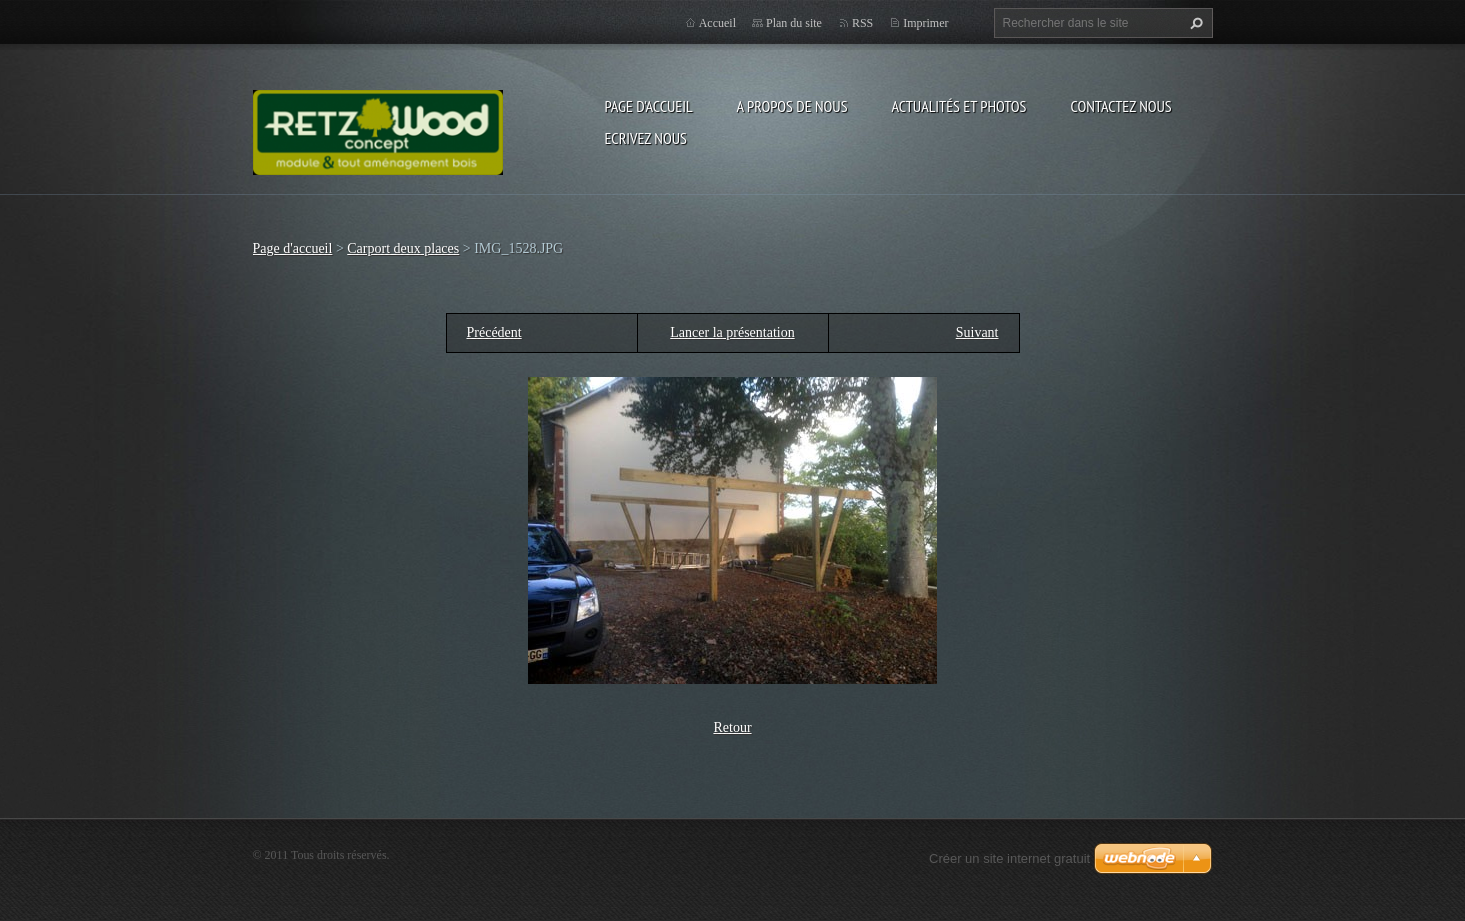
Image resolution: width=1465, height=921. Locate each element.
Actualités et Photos (958, 106)
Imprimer (925, 23)
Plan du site (794, 23)
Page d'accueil (649, 106)
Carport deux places (403, 248)
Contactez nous (1120, 106)
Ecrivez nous (646, 138)
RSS (862, 23)
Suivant (977, 332)
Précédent (494, 332)
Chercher (1194, 23)
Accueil (717, 23)
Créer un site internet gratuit (1009, 858)
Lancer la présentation (732, 332)
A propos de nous (792, 106)
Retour (732, 727)
